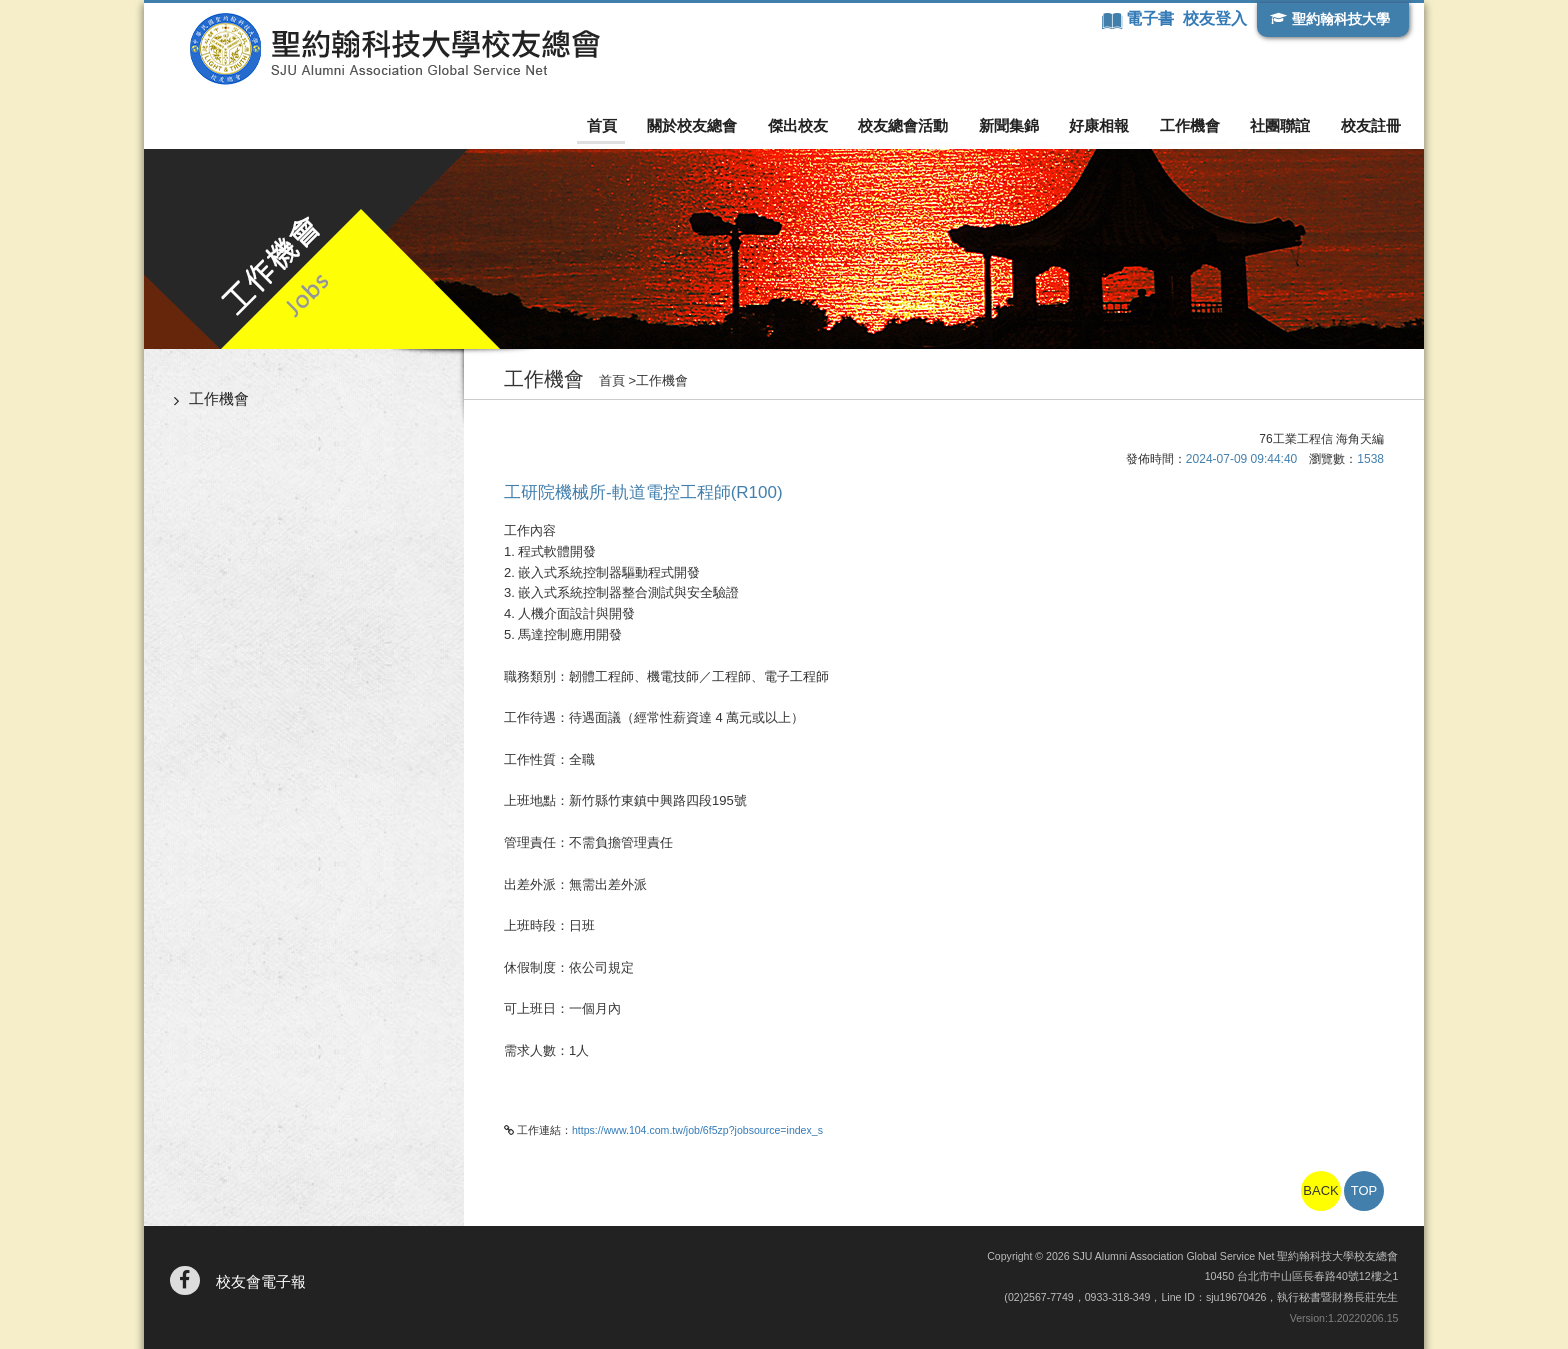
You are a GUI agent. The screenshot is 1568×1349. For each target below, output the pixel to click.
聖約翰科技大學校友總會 (389, 49)
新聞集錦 (1015, 125)
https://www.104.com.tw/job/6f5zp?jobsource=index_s (697, 1130)
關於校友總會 (703, 125)
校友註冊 (1371, 125)
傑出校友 (807, 125)
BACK (1320, 1190)
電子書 (1151, 18)
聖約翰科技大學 (1340, 19)
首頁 (615, 125)
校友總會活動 (911, 125)
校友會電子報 (261, 1281)
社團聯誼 (1282, 125)
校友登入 (1215, 18)
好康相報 (1104, 125)
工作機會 (1193, 125)
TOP (1364, 1190)
